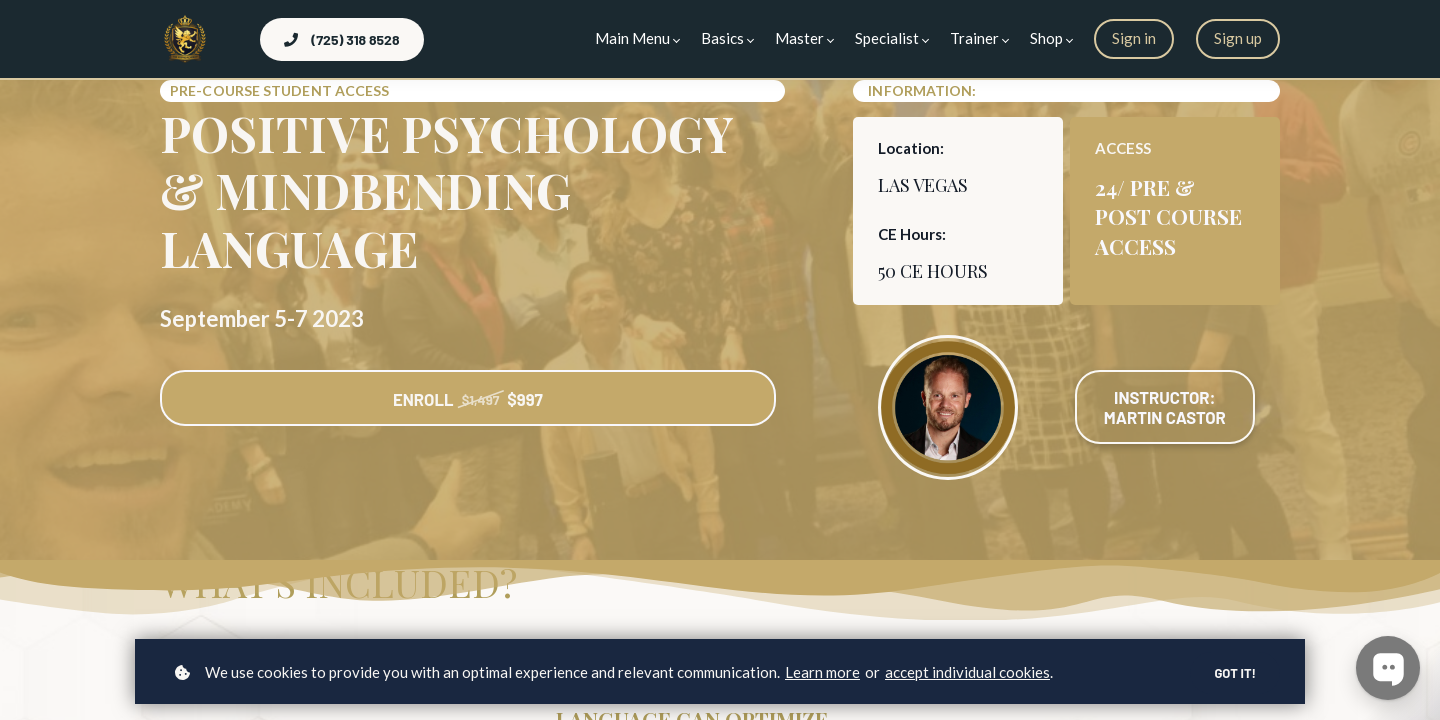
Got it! (1233, 672)
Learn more (822, 672)
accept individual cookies (967, 672)
